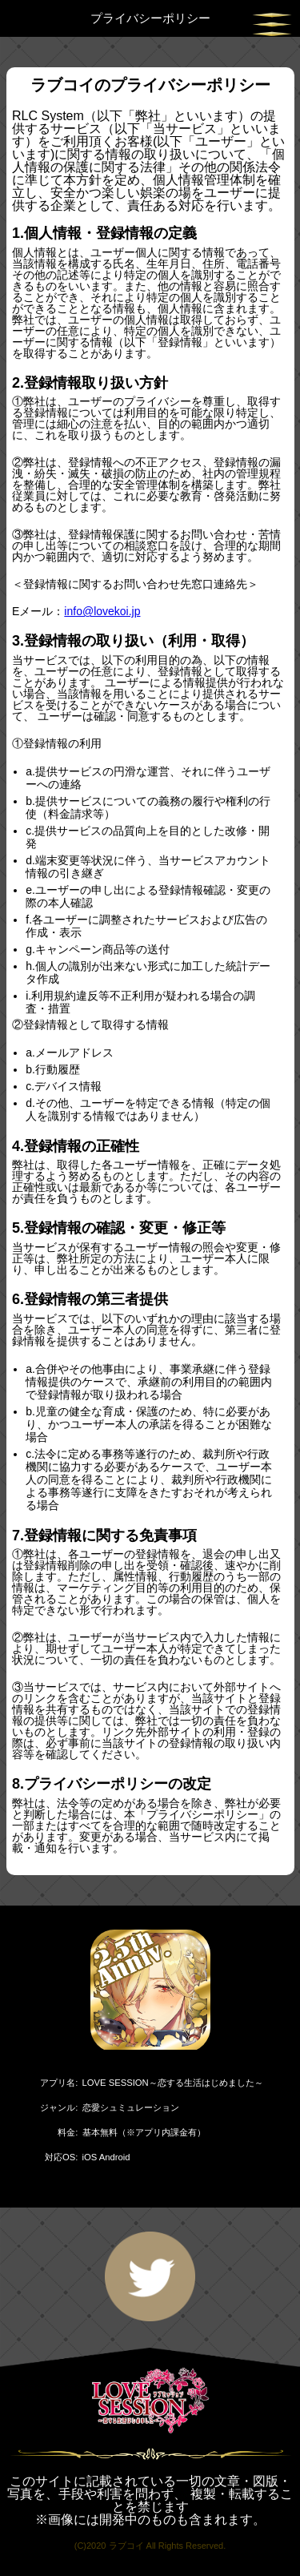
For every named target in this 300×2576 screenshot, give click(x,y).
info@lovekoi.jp (102, 611)
